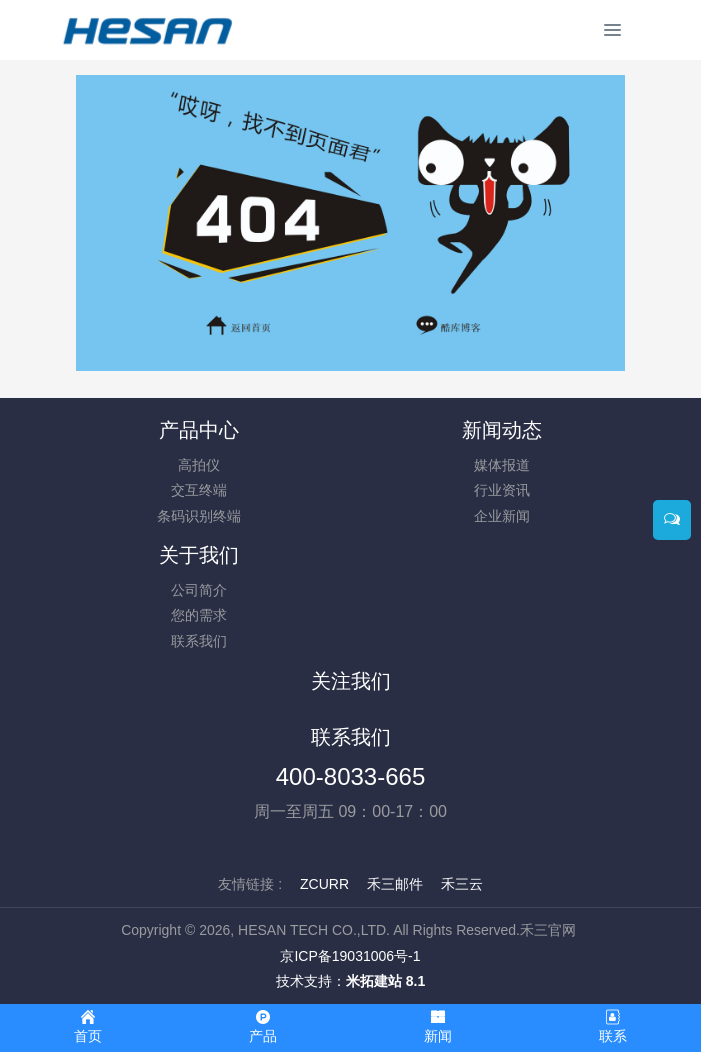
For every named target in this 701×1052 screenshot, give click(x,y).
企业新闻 (502, 516)
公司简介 (199, 590)
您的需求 (199, 615)
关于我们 (199, 555)
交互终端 (199, 490)
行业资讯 (502, 490)
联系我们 (199, 641)
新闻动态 (502, 430)
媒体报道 (502, 465)
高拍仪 (199, 465)
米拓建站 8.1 (385, 981)
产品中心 (199, 430)
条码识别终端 (199, 516)
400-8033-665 (350, 776)
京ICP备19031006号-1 (350, 956)
